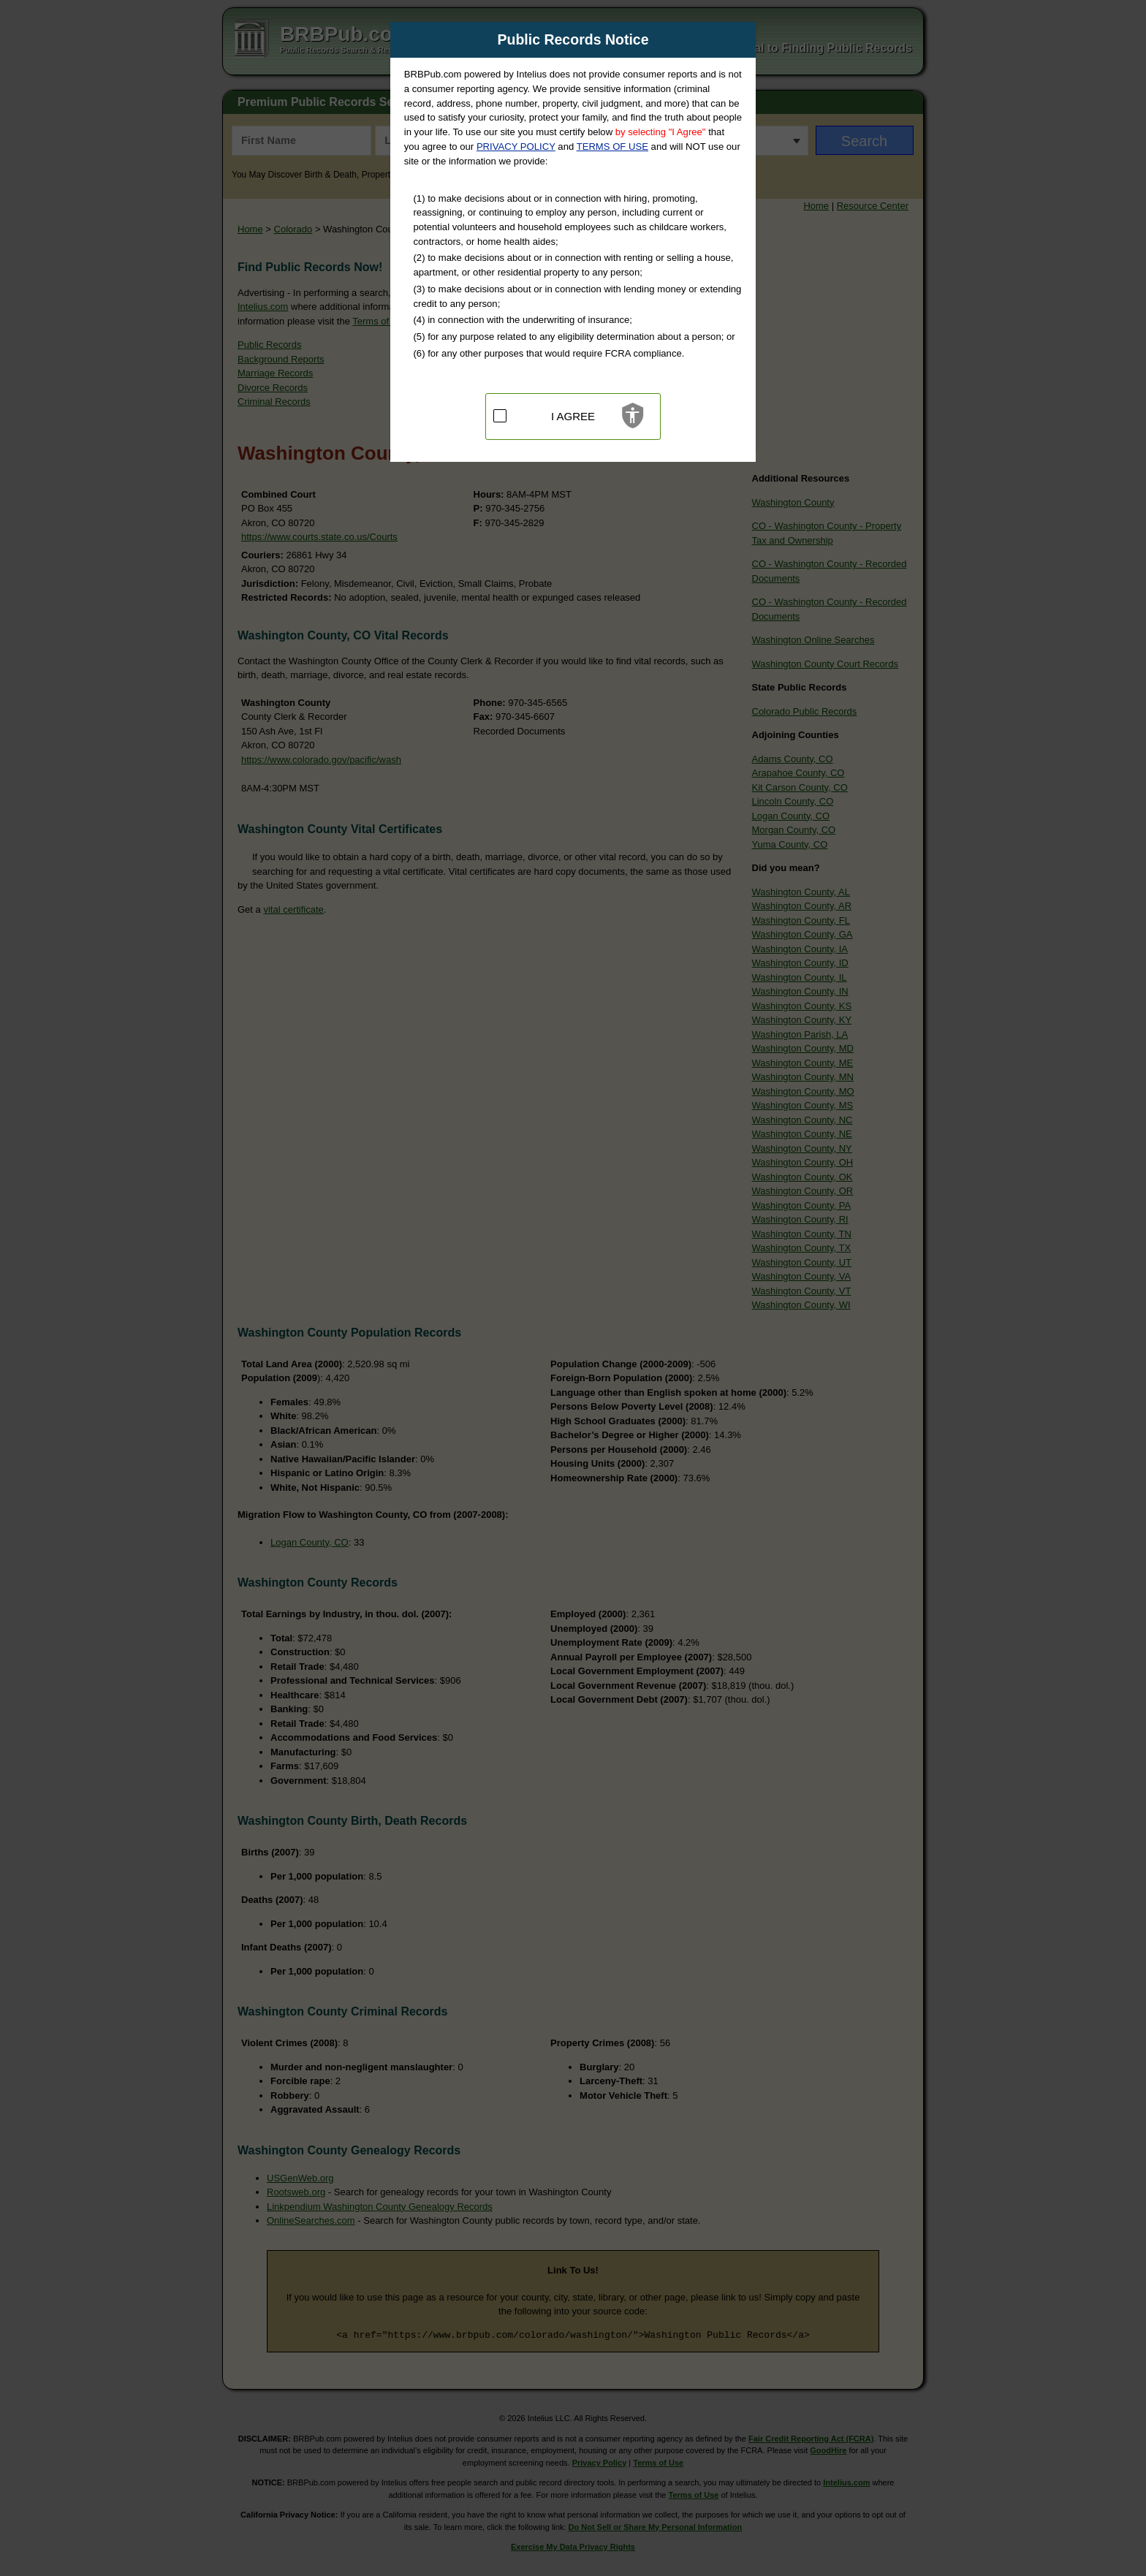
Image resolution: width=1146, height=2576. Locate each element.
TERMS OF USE (612, 146)
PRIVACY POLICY (516, 146)
